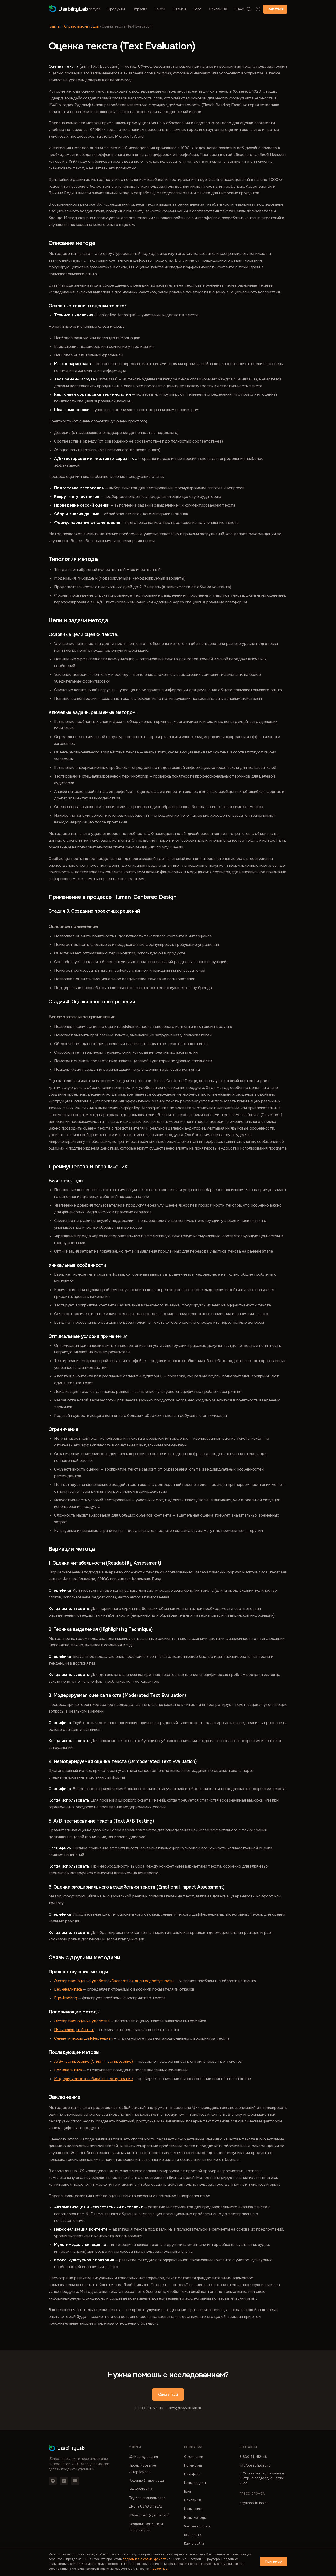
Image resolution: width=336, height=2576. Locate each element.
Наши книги (193, 2509)
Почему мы (193, 2465)
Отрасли (139, 9)
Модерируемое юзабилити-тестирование (93, 2078)
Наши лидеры (195, 2483)
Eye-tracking (65, 1997)
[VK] (64, 2481)
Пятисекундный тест (74, 2029)
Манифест (192, 2474)
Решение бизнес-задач (147, 2480)
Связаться (275, 9)
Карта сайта (194, 2543)
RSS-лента (192, 2535)
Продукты (116, 9)
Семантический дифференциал (83, 2038)
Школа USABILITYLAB (146, 2506)
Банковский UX (141, 2489)
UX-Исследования (143, 2457)
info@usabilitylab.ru (185, 2408)
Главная (55, 26)
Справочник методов (81, 26)
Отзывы (179, 9)
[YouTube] (75, 2481)
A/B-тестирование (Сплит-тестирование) (93, 2061)
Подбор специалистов (147, 2498)
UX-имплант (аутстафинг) (149, 2515)
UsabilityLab (68, 9)
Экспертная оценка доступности (143, 1980)
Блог (197, 9)
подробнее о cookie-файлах (144, 2559)
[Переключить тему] (258, 9)
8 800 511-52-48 (149, 2408)
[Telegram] (53, 2481)
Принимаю (273, 2561)
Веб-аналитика (68, 1989)
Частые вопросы (197, 2526)
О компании (193, 2457)
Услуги (94, 9)
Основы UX (218, 9)
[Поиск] (249, 9)
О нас (239, 9)
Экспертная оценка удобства (82, 1980)
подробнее (159, 2569)
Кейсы (159, 9)
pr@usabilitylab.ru (254, 2503)
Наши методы (195, 2518)
